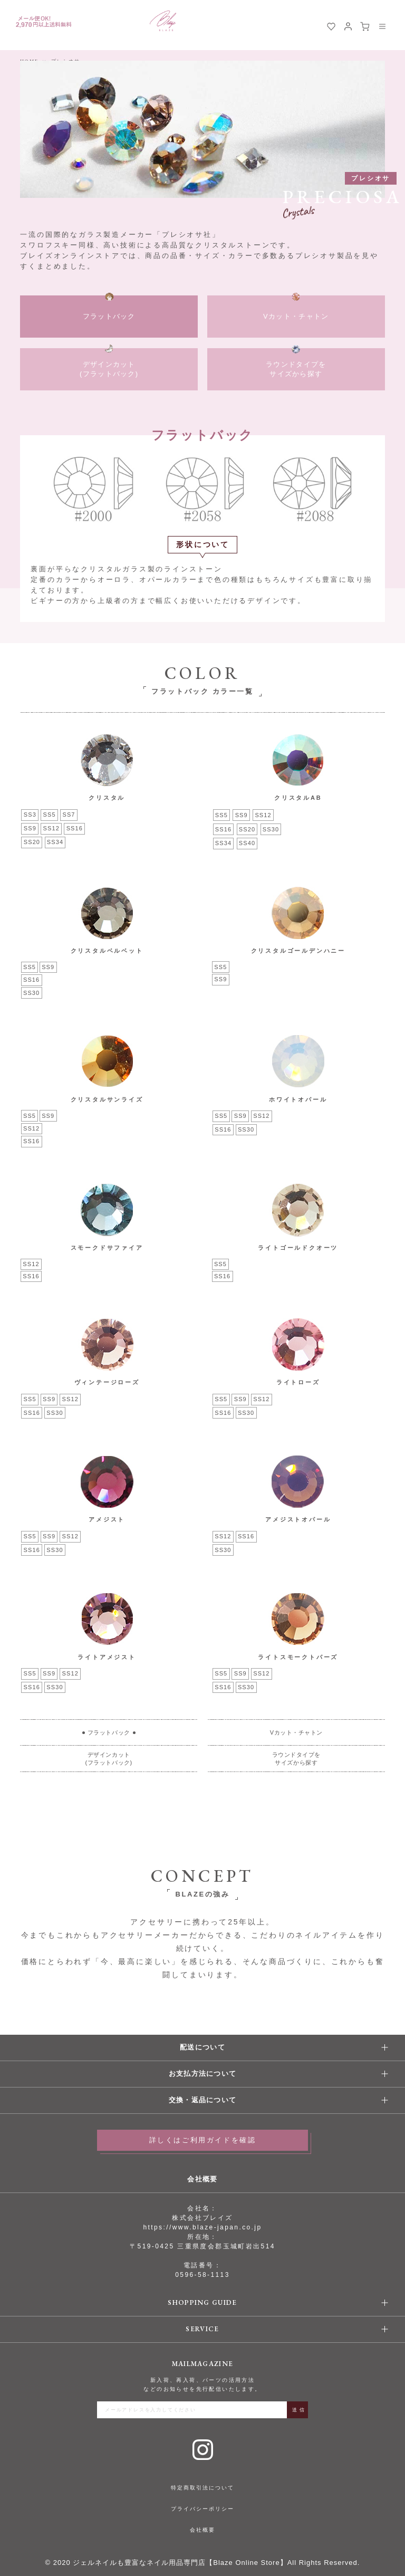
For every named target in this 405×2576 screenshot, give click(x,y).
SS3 (30, 814)
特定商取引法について (202, 2488)
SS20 (32, 842)
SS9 (30, 828)
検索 (314, 26)
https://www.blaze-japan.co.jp (202, 2227)
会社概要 (202, 2530)
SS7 (68, 814)
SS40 (247, 843)
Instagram (202, 2449)
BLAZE (163, 21)
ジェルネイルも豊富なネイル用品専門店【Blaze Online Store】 (180, 2563)
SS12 (51, 828)
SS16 (74, 828)
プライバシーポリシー (202, 2509)
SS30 (271, 829)
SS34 (55, 842)
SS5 (49, 814)
